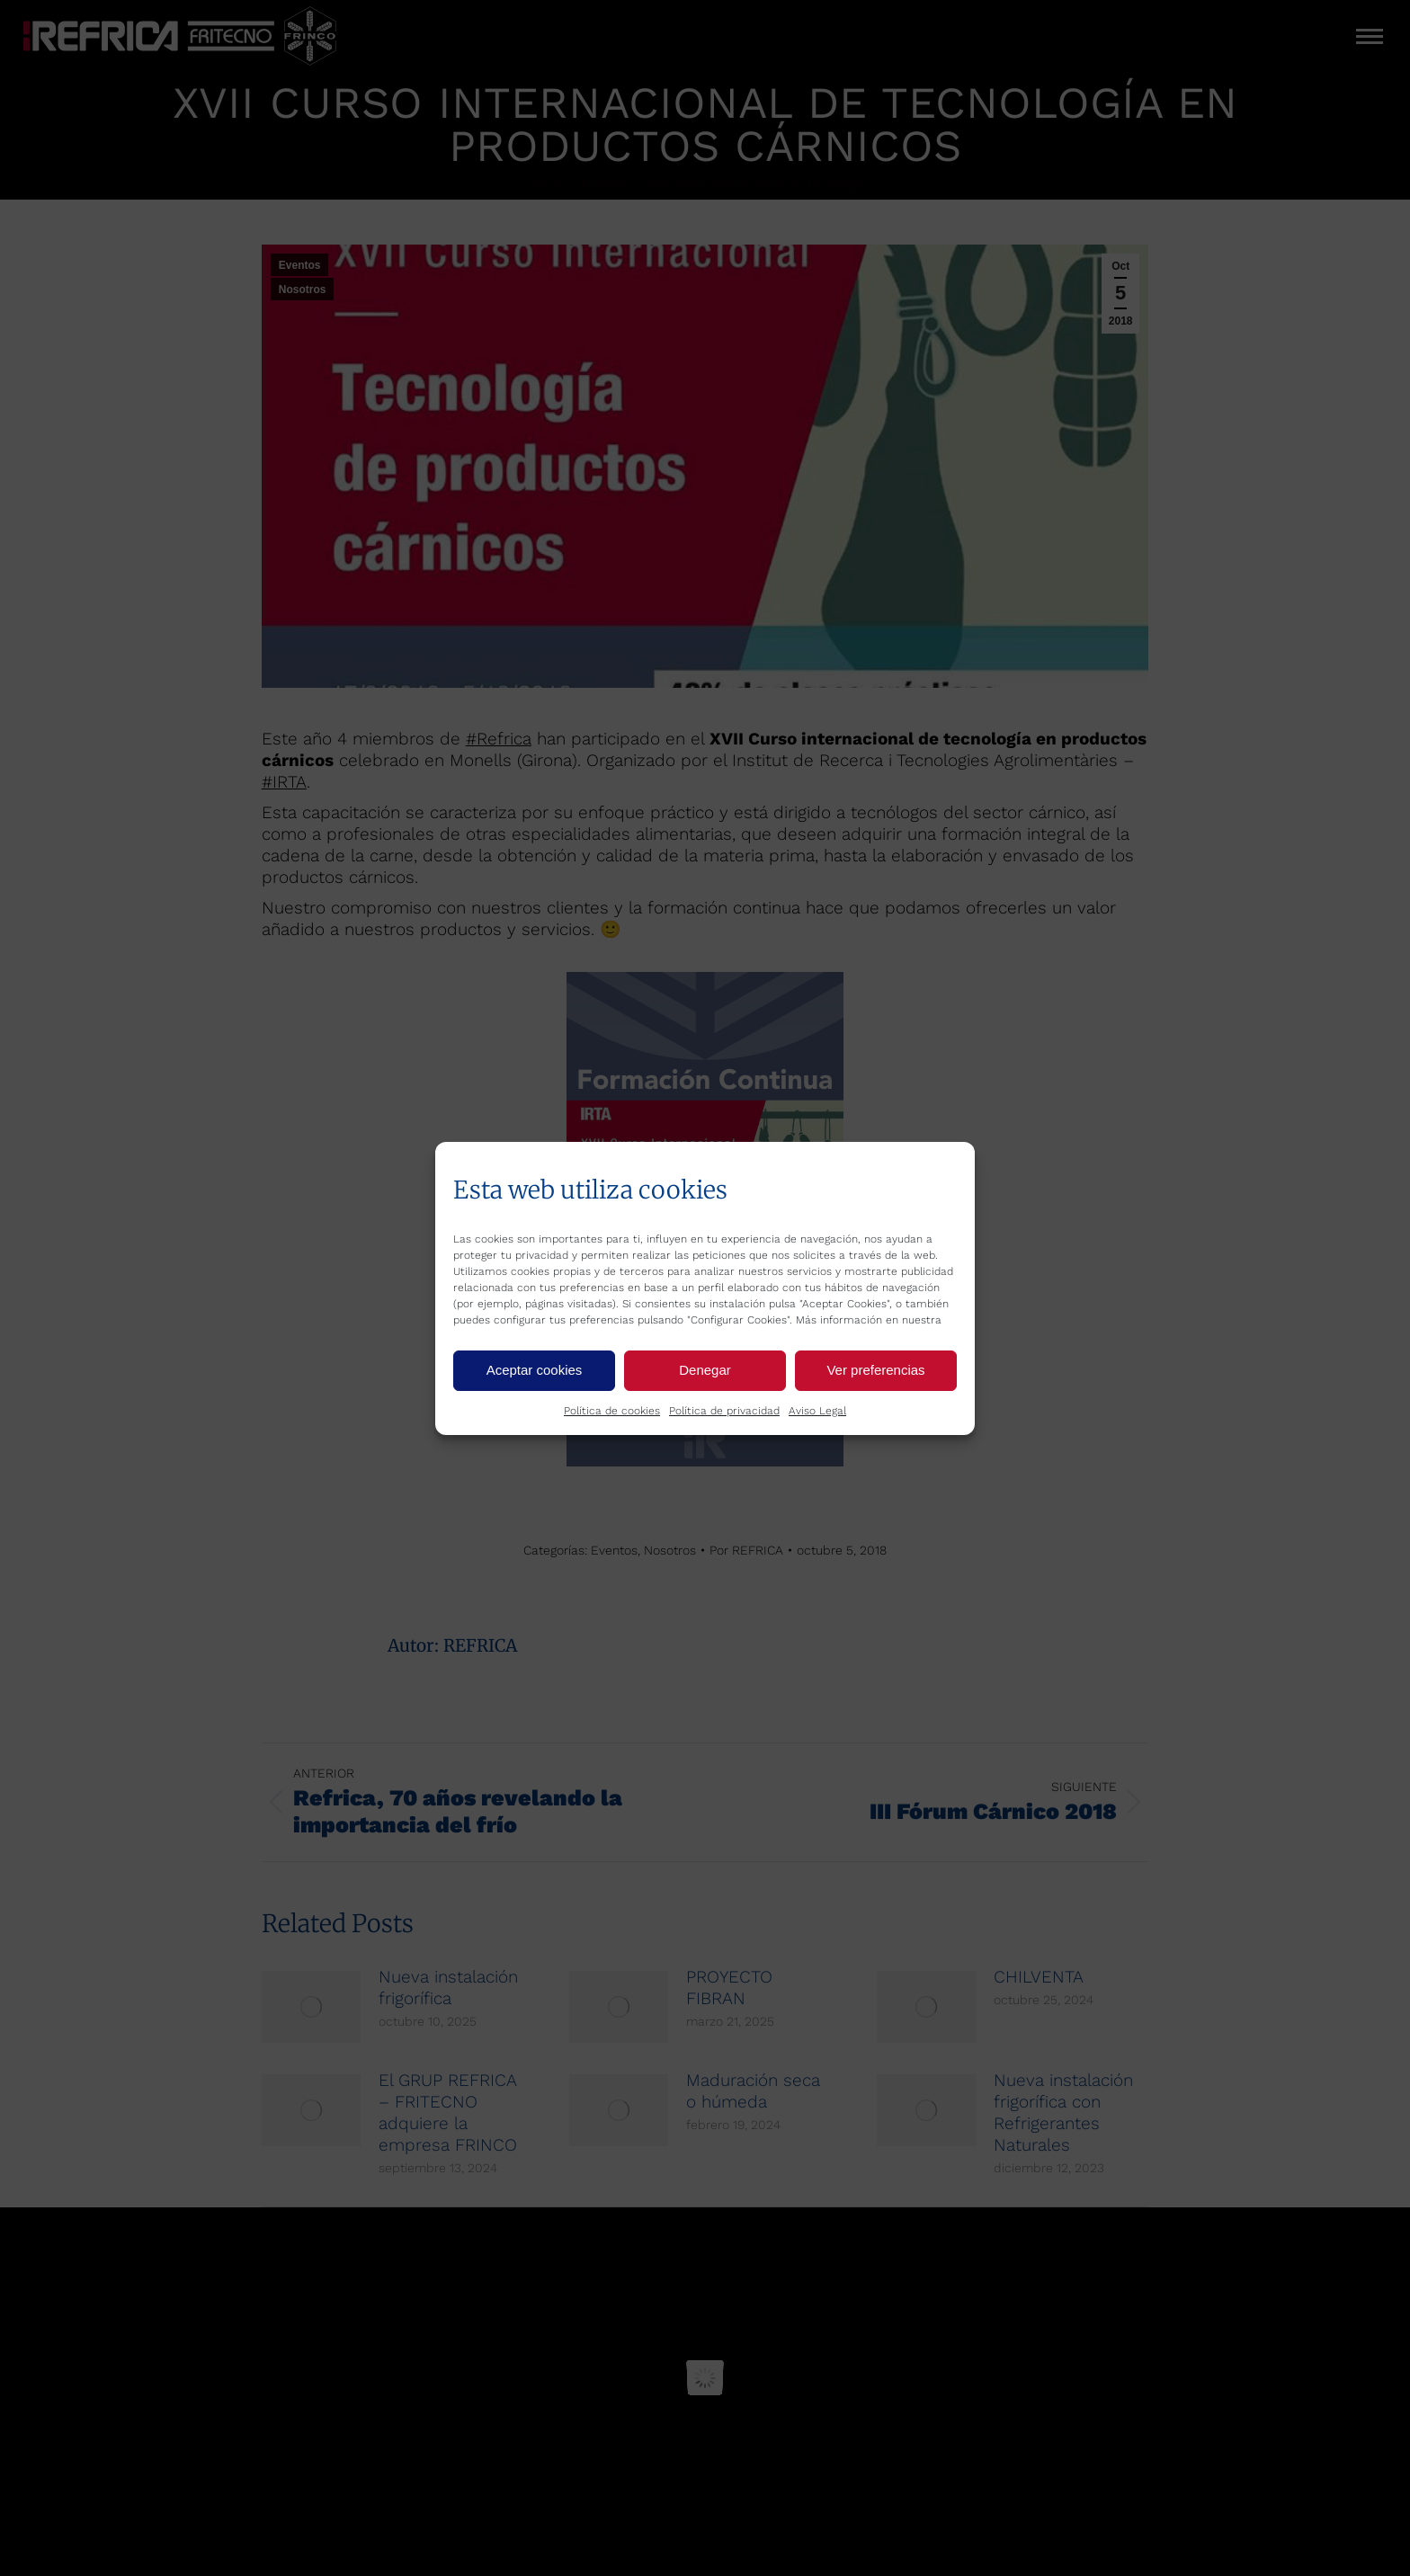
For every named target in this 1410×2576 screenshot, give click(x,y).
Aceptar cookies (534, 1369)
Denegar (705, 1369)
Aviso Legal (817, 1410)
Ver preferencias (875, 1369)
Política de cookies (612, 1410)
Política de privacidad (724, 1410)
